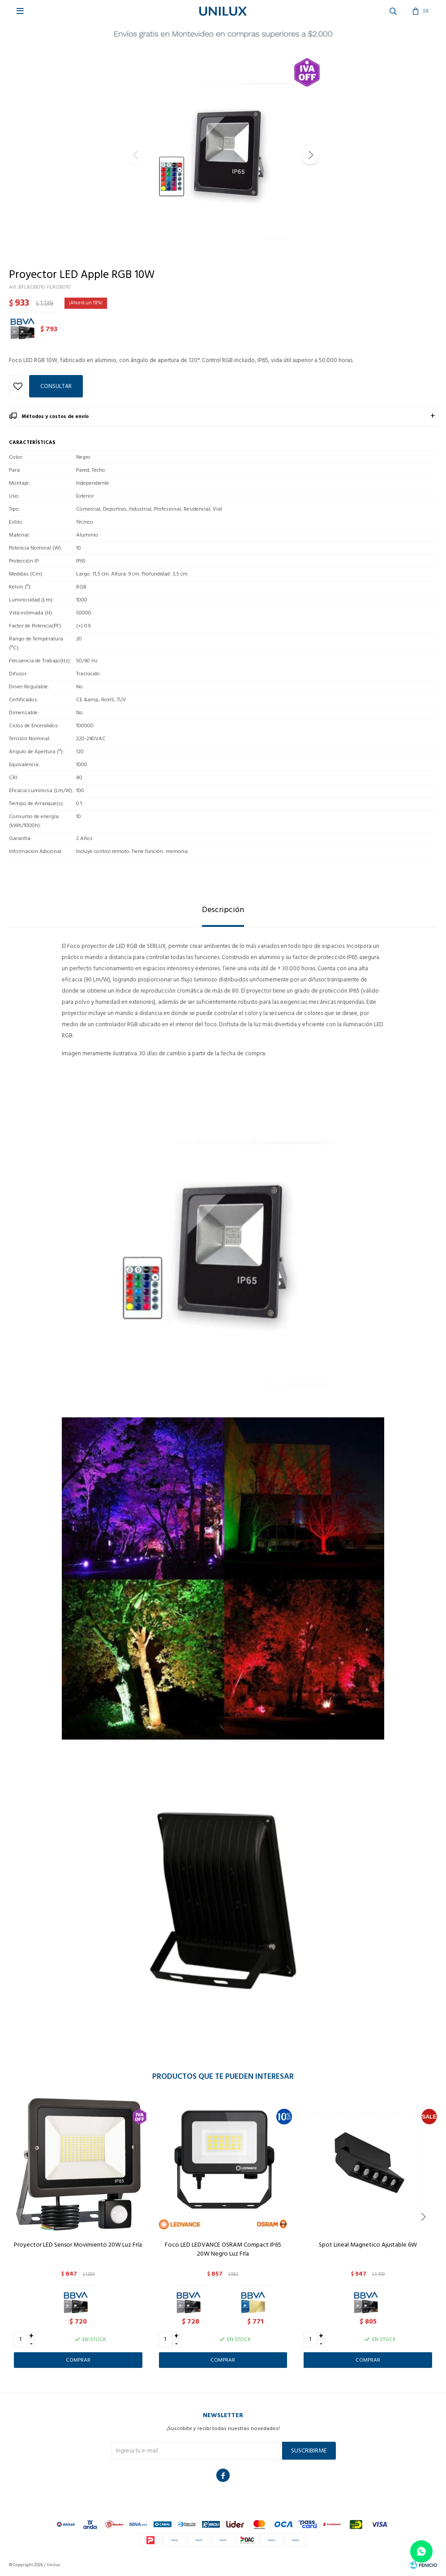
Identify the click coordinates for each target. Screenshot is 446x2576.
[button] (310, 155)
